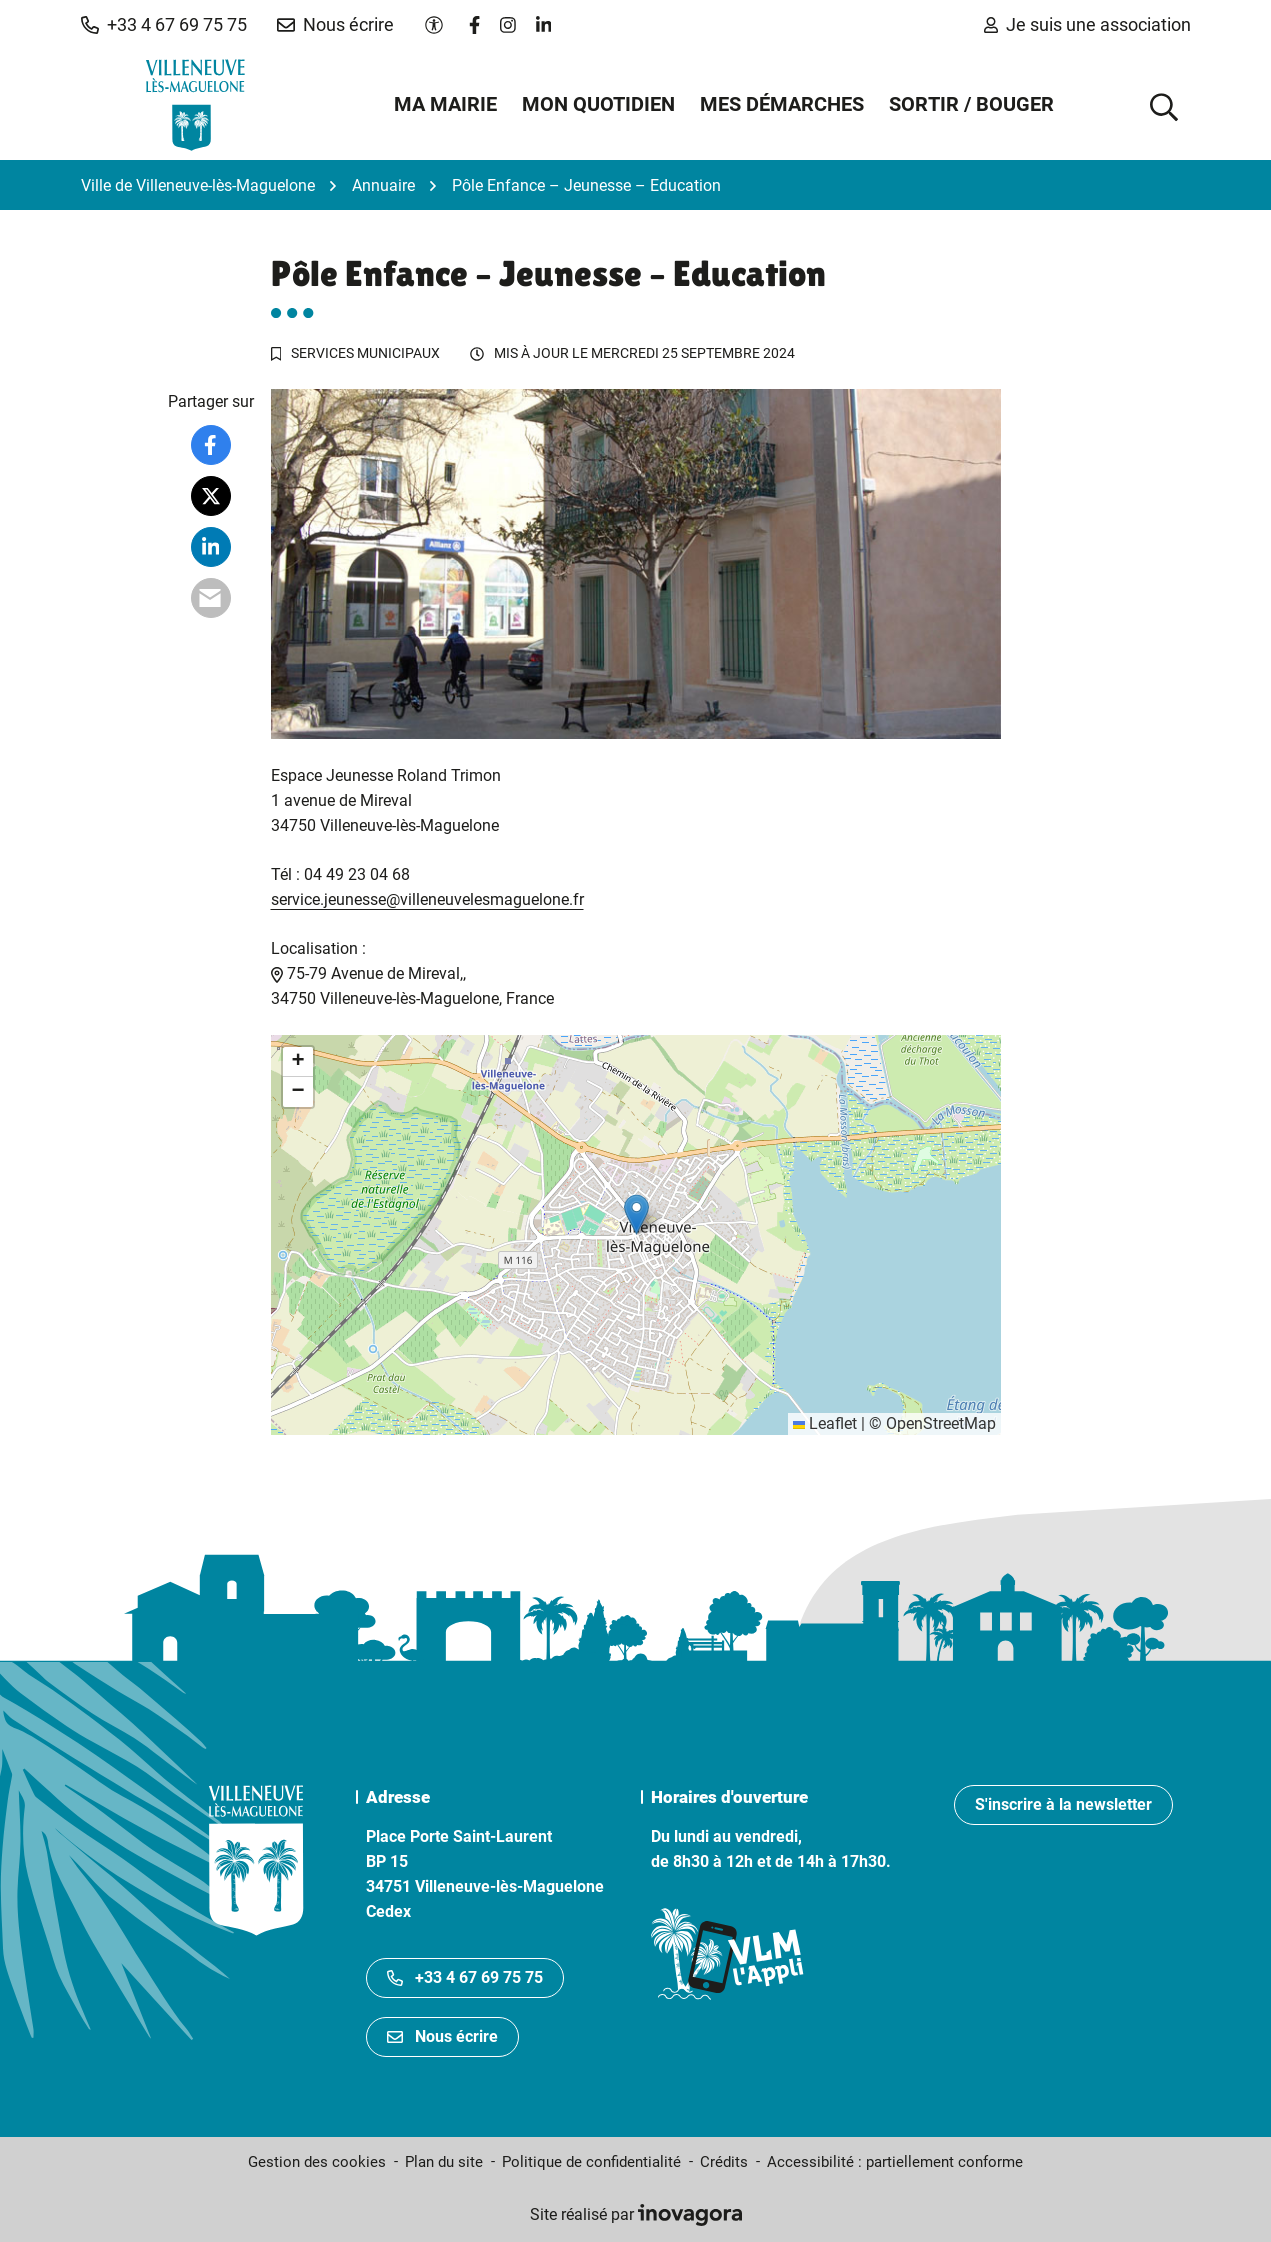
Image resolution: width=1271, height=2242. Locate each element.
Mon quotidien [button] (598, 104)
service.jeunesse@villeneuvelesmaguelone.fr (427, 899)
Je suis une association (1087, 24)
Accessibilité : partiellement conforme (895, 2162)
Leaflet (825, 1423)
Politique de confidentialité (591, 2162)
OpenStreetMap (941, 1423)
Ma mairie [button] (445, 104)
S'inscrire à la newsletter (1063, 1804)
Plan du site (444, 2162)
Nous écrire (442, 2036)
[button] (164, 25)
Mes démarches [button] (782, 104)
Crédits (724, 2162)
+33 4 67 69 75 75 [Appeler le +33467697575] (465, 1977)
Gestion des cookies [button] (317, 2162)
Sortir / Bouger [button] (971, 104)
